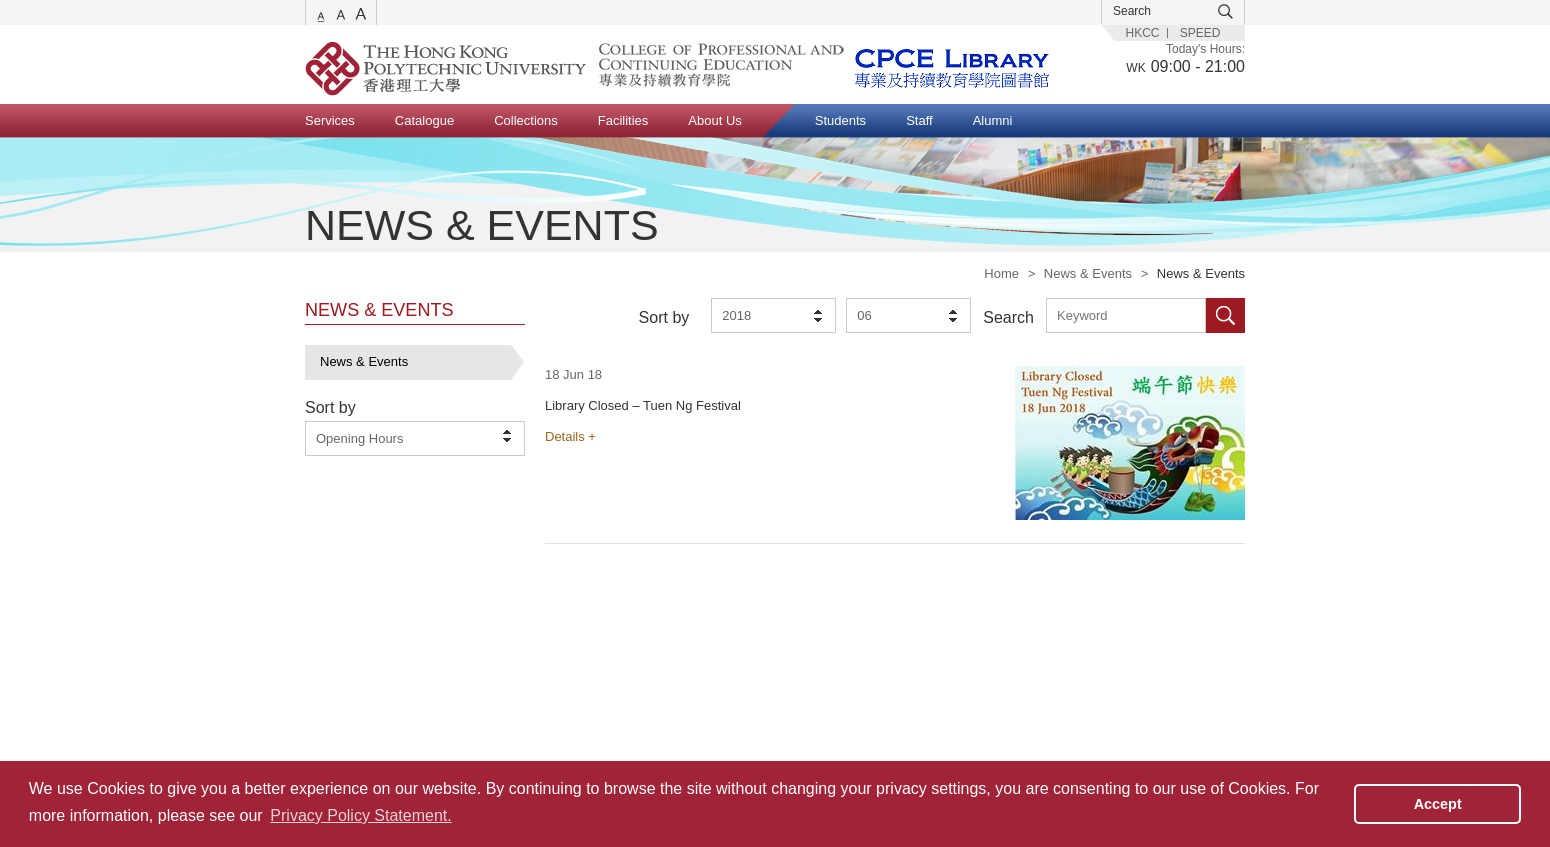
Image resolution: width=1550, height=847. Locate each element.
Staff (919, 120)
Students (840, 120)
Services (330, 120)
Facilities (623, 120)
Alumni (993, 120)
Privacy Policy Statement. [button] (360, 815)
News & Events (1088, 273)
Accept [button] (1438, 804)
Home (1001, 273)
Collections (526, 120)
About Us (714, 120)
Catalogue (424, 120)
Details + (570, 436)
